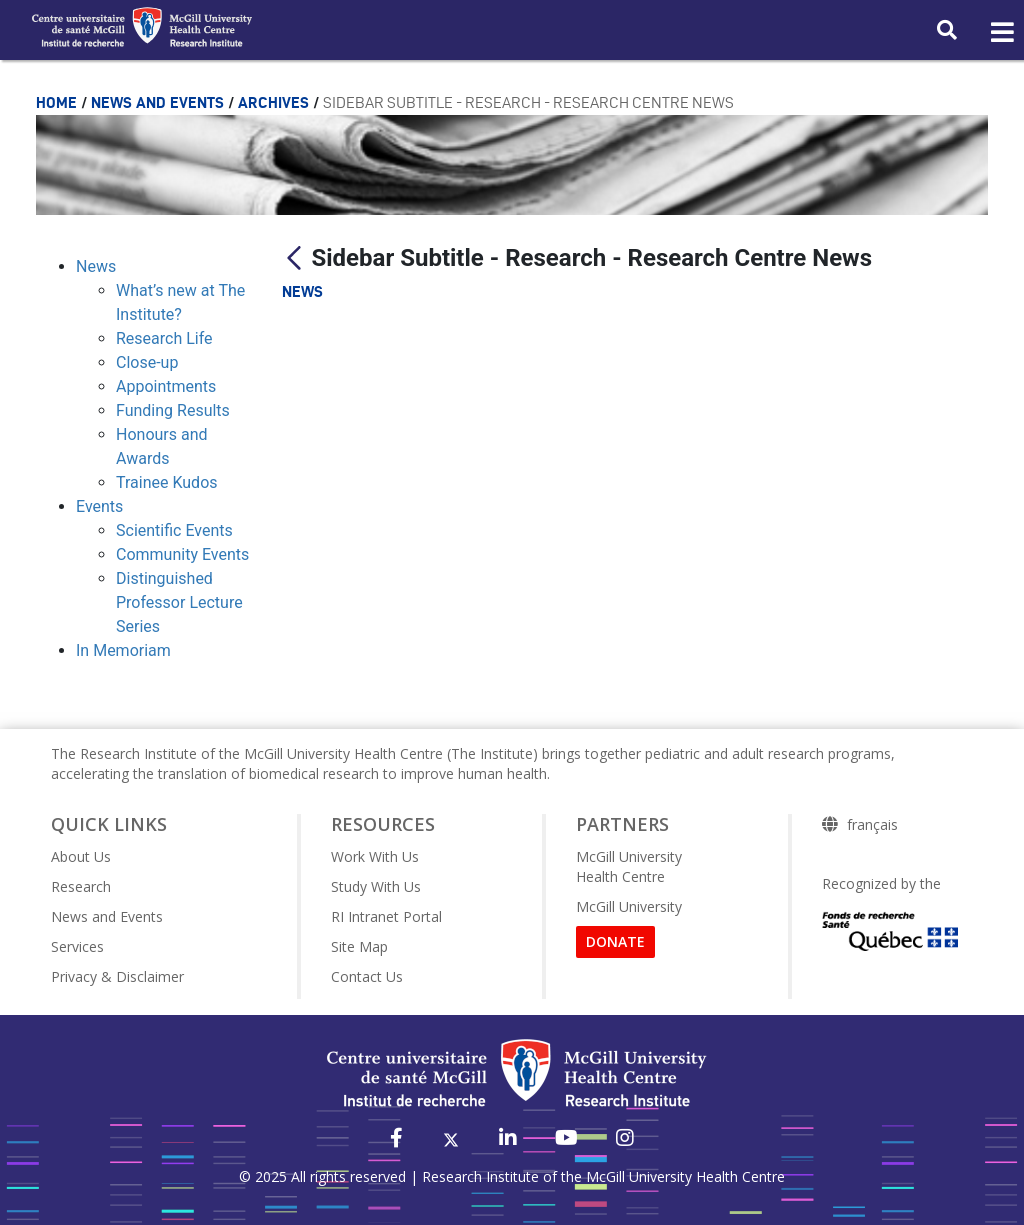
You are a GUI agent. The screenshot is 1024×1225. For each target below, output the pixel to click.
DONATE (615, 941)
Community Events (182, 554)
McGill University (629, 906)
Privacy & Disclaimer (117, 976)
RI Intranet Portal (386, 916)
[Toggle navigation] (1001, 33)
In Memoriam (123, 650)
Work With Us (375, 856)
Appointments (166, 386)
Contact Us (367, 976)
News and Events (159, 102)
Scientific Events (174, 530)
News (96, 266)
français (872, 825)
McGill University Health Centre (629, 866)
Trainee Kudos (167, 482)
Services (77, 946)
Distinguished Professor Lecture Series (179, 602)
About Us (81, 856)
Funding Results (173, 410)
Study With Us (376, 886)
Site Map (359, 946)
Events (99, 506)
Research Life (164, 338)
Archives (275, 102)
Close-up (147, 362)
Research (81, 886)
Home (58, 102)
